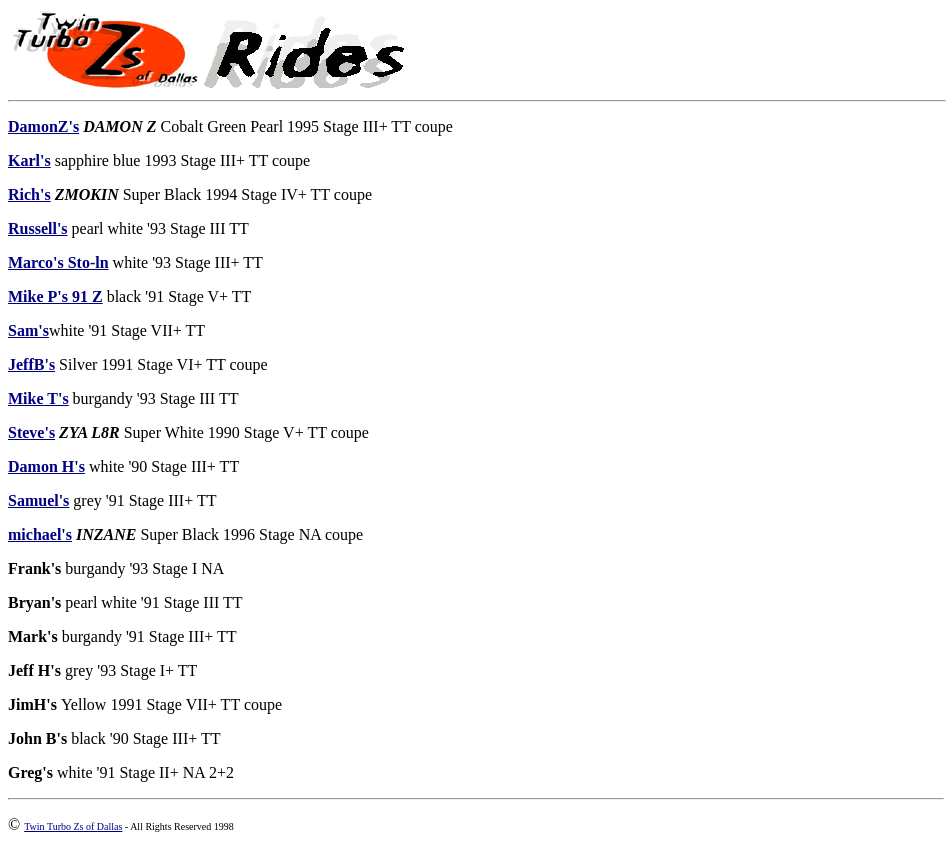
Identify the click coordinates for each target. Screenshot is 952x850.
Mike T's (38, 398)
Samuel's (38, 500)
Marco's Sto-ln (58, 262)
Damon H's (46, 466)
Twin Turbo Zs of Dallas (73, 826)
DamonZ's (43, 126)
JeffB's (31, 364)
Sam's (28, 330)
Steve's (31, 432)
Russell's (38, 228)
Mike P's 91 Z (55, 296)
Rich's (29, 194)
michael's (40, 534)
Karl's (29, 160)
